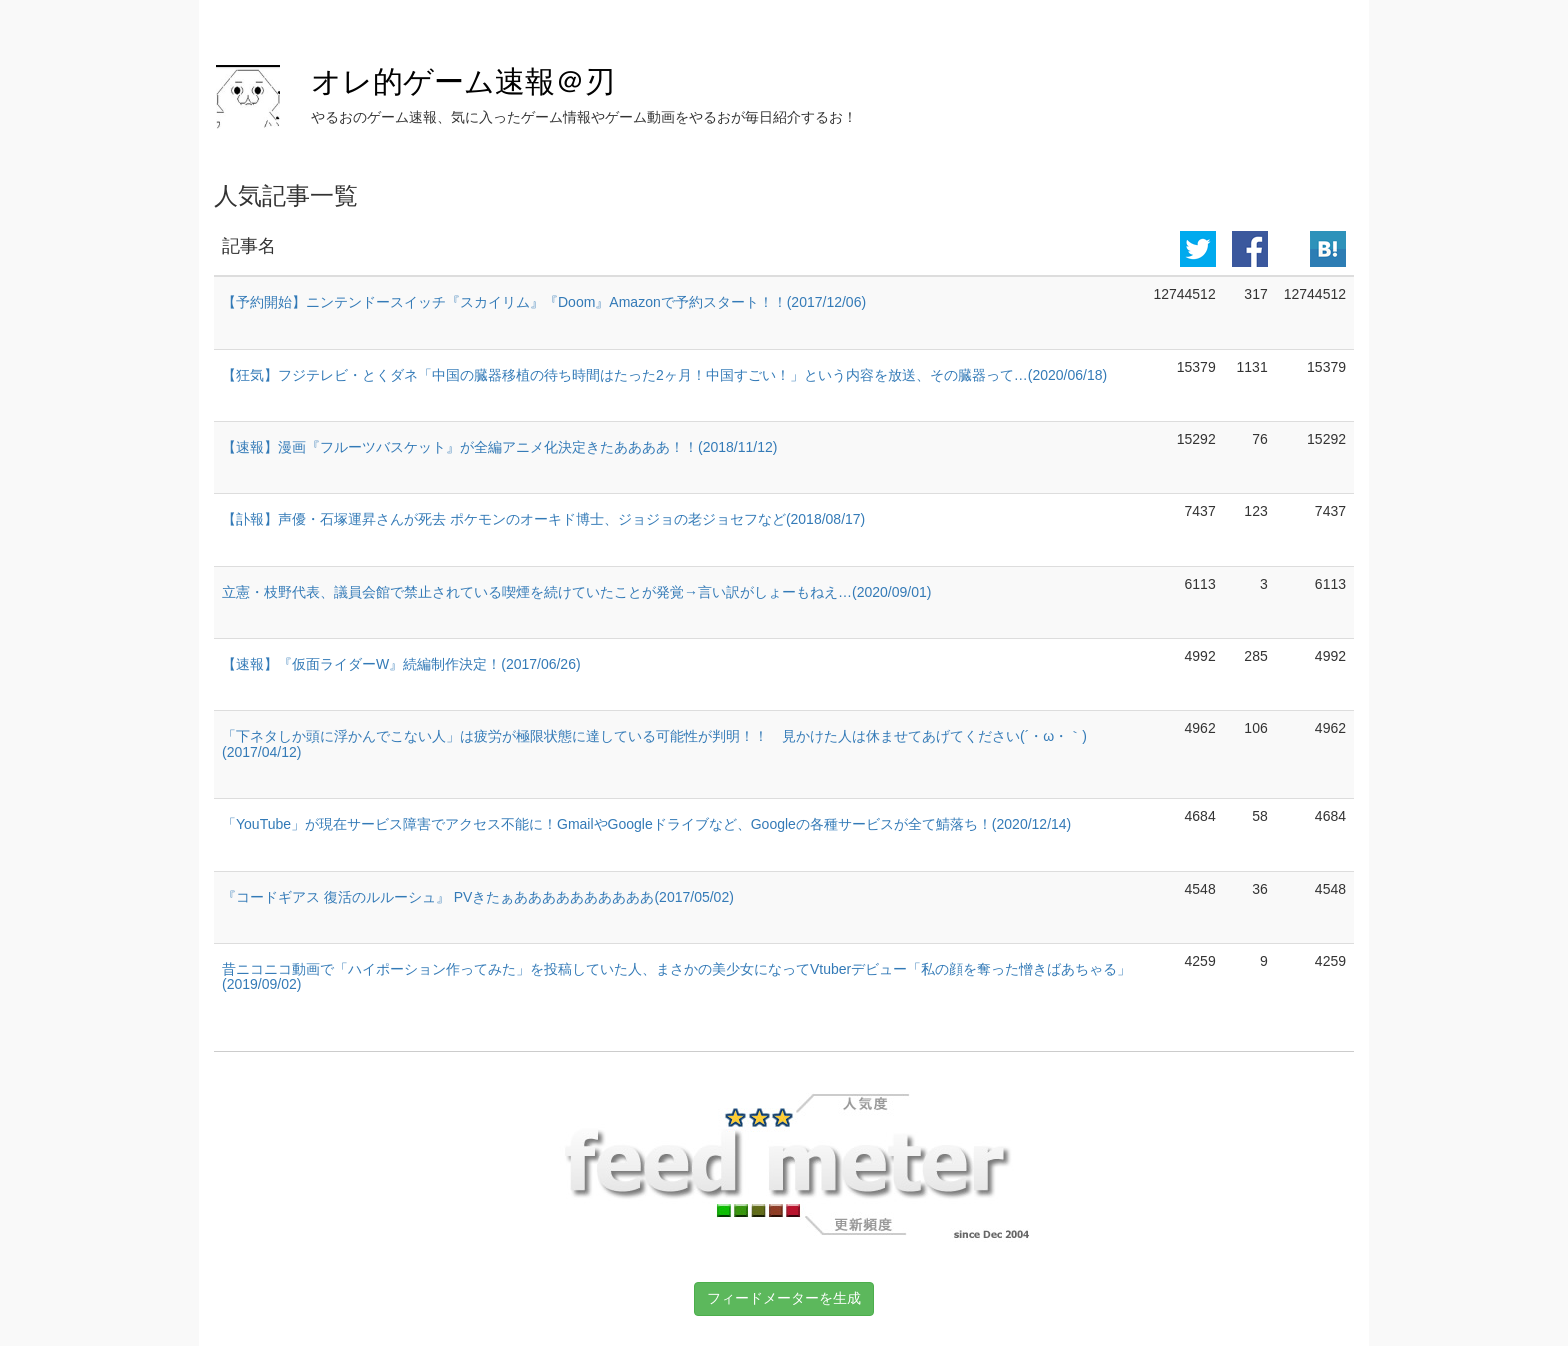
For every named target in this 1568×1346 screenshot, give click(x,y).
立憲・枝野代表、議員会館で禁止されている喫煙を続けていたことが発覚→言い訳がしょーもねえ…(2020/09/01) (576, 592)
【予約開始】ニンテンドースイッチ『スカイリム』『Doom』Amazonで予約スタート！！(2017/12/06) (544, 302)
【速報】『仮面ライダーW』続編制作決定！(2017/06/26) (401, 664)
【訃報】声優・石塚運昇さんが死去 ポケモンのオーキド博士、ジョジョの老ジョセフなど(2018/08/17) (543, 519)
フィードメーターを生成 (784, 1298)
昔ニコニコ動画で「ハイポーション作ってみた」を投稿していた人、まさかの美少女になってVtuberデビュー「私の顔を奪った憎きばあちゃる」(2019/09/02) (676, 976)
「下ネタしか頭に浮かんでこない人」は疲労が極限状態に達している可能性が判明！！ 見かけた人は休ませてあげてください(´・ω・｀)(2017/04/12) (654, 743)
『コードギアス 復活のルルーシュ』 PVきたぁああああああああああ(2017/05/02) (478, 897)
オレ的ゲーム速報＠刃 (463, 81)
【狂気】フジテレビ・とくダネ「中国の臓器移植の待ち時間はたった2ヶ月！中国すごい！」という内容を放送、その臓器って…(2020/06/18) (664, 375)
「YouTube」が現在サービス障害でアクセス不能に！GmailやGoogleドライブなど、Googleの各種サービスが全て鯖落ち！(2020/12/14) (646, 824)
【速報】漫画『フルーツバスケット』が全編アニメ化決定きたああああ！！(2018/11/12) (499, 447)
